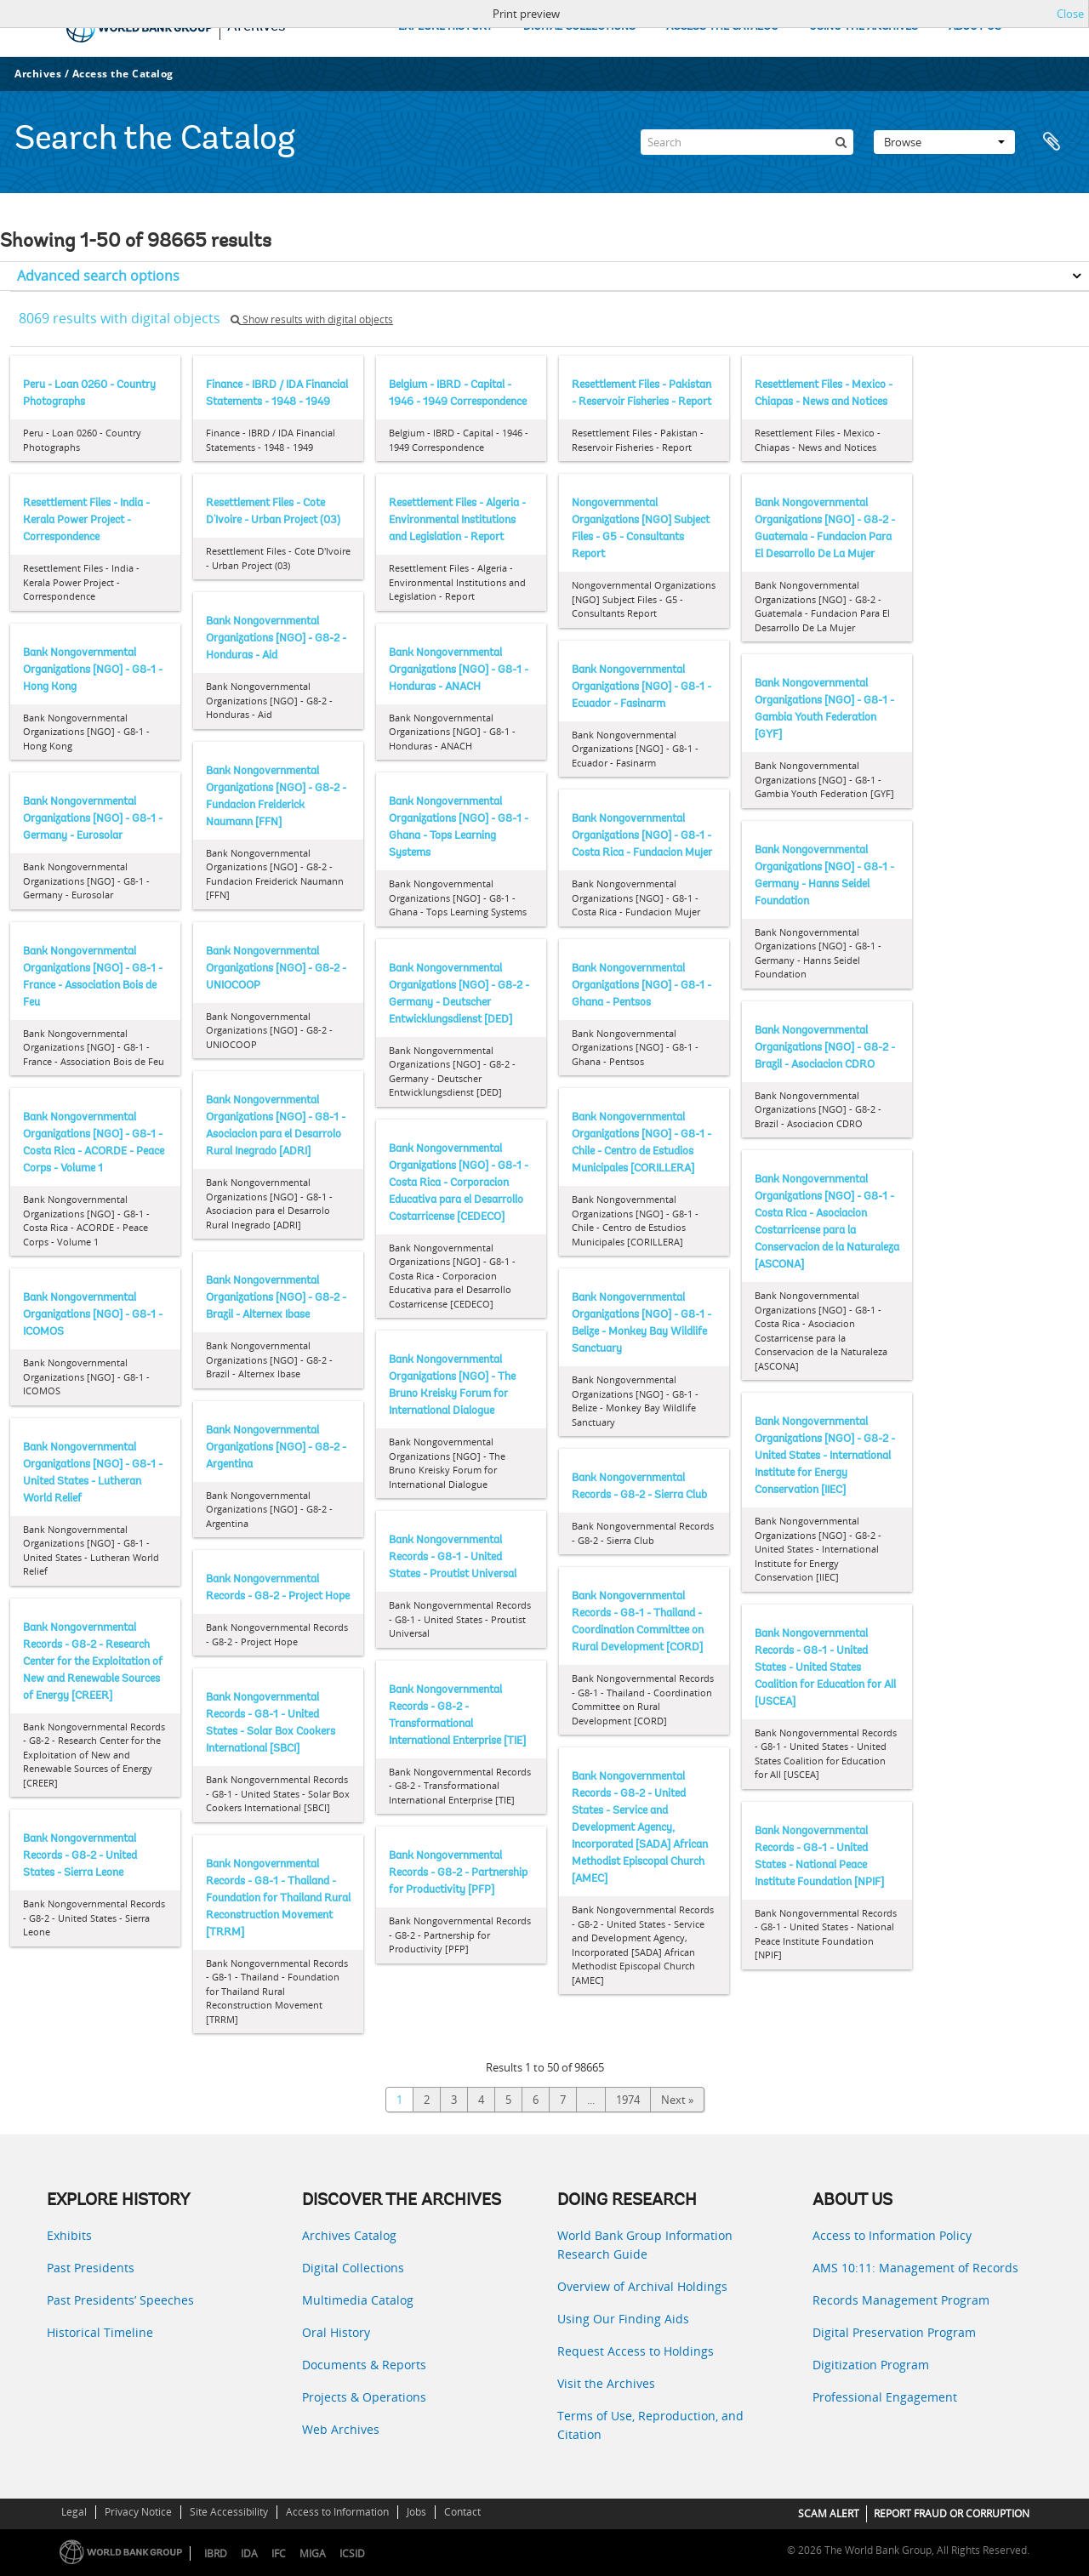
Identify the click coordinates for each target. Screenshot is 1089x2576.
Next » (677, 2099)
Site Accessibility (229, 2512)
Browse (944, 142)
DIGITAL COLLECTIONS (579, 26)
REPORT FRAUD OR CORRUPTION (951, 2513)
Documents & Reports (364, 2365)
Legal (74, 2512)
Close (1070, 13)
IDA (249, 2553)
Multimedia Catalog (357, 2300)
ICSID (352, 2553)
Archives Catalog (349, 2235)
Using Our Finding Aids (623, 2319)
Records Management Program (900, 2300)
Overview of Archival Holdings (642, 2286)
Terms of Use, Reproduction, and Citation (650, 2425)
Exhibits (69, 2235)
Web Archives (340, 2429)
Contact (462, 2512)
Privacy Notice (138, 2512)
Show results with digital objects (312, 319)
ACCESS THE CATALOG (722, 26)
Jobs (416, 2512)
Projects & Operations (364, 2397)
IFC (278, 2553)
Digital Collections (353, 2268)
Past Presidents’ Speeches (120, 2300)
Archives (37, 73)
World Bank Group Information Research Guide (645, 2244)
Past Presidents (90, 2268)
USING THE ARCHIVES (863, 26)
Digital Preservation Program (894, 2332)
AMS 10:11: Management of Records (915, 2268)
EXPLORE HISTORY (445, 26)
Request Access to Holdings (635, 2351)
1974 (628, 2099)
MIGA (312, 2553)
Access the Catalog (123, 73)
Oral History (336, 2332)
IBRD (215, 2553)
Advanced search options (98, 275)
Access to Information (337, 2512)
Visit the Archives (606, 2383)
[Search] (747, 142)
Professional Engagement (884, 2397)
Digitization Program (870, 2365)
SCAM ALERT (828, 2513)
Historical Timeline (100, 2332)
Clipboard (1056, 142)
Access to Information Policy (892, 2235)
